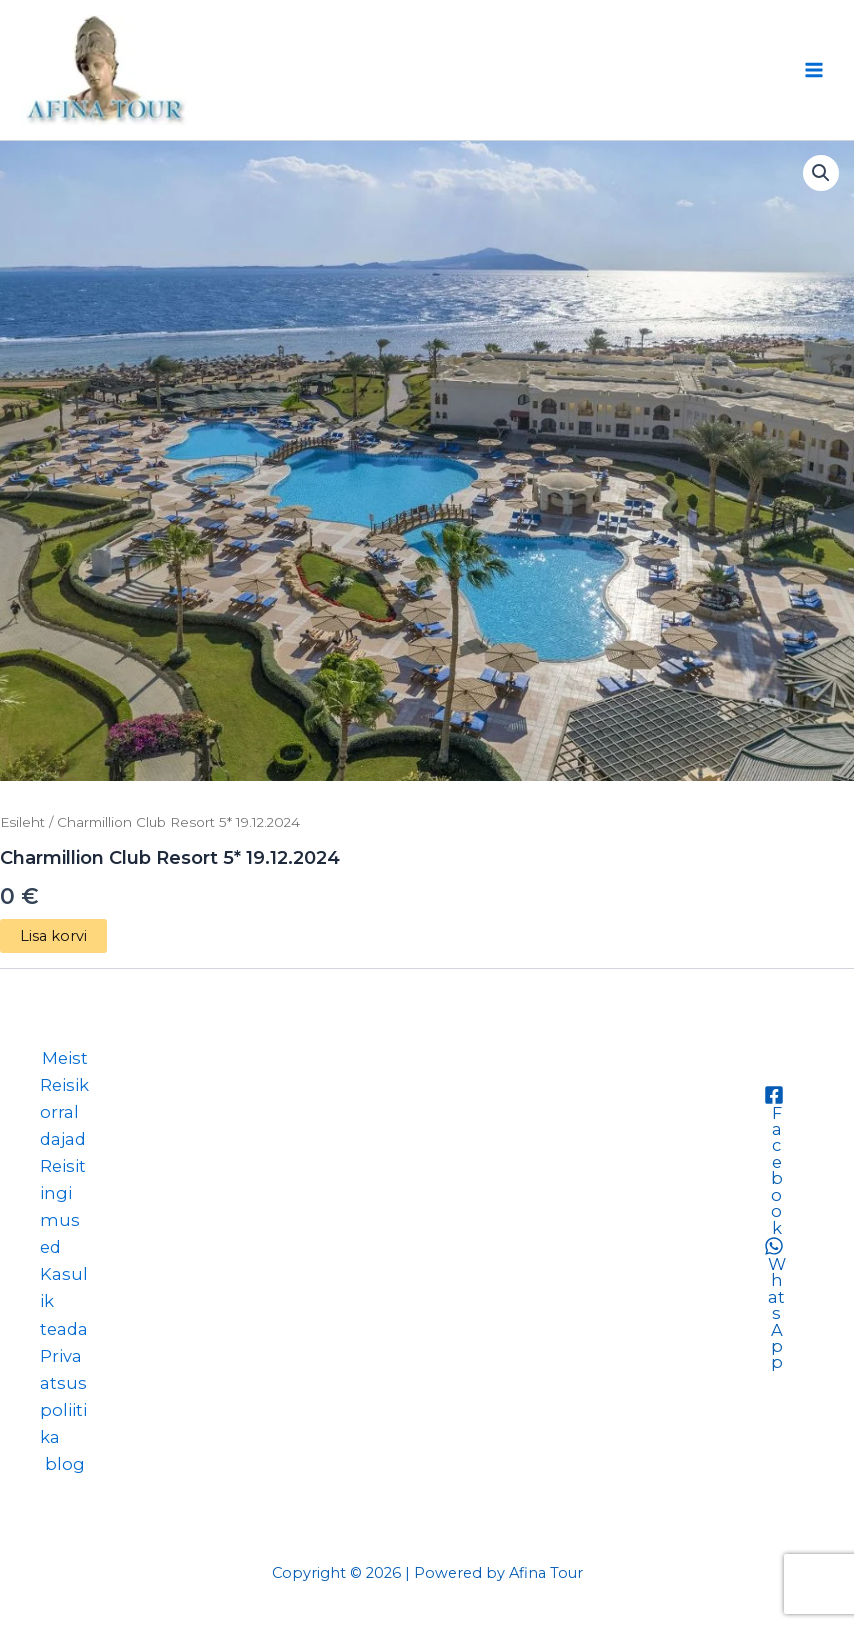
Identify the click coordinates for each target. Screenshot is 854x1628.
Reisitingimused (63, 1206)
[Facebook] (773, 1160)
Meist (65, 1058)
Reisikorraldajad (64, 1112)
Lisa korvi (53, 936)
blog (65, 1464)
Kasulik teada (64, 1301)
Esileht (22, 822)
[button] (821, 173)
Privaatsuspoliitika (63, 1396)
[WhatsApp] (773, 1303)
